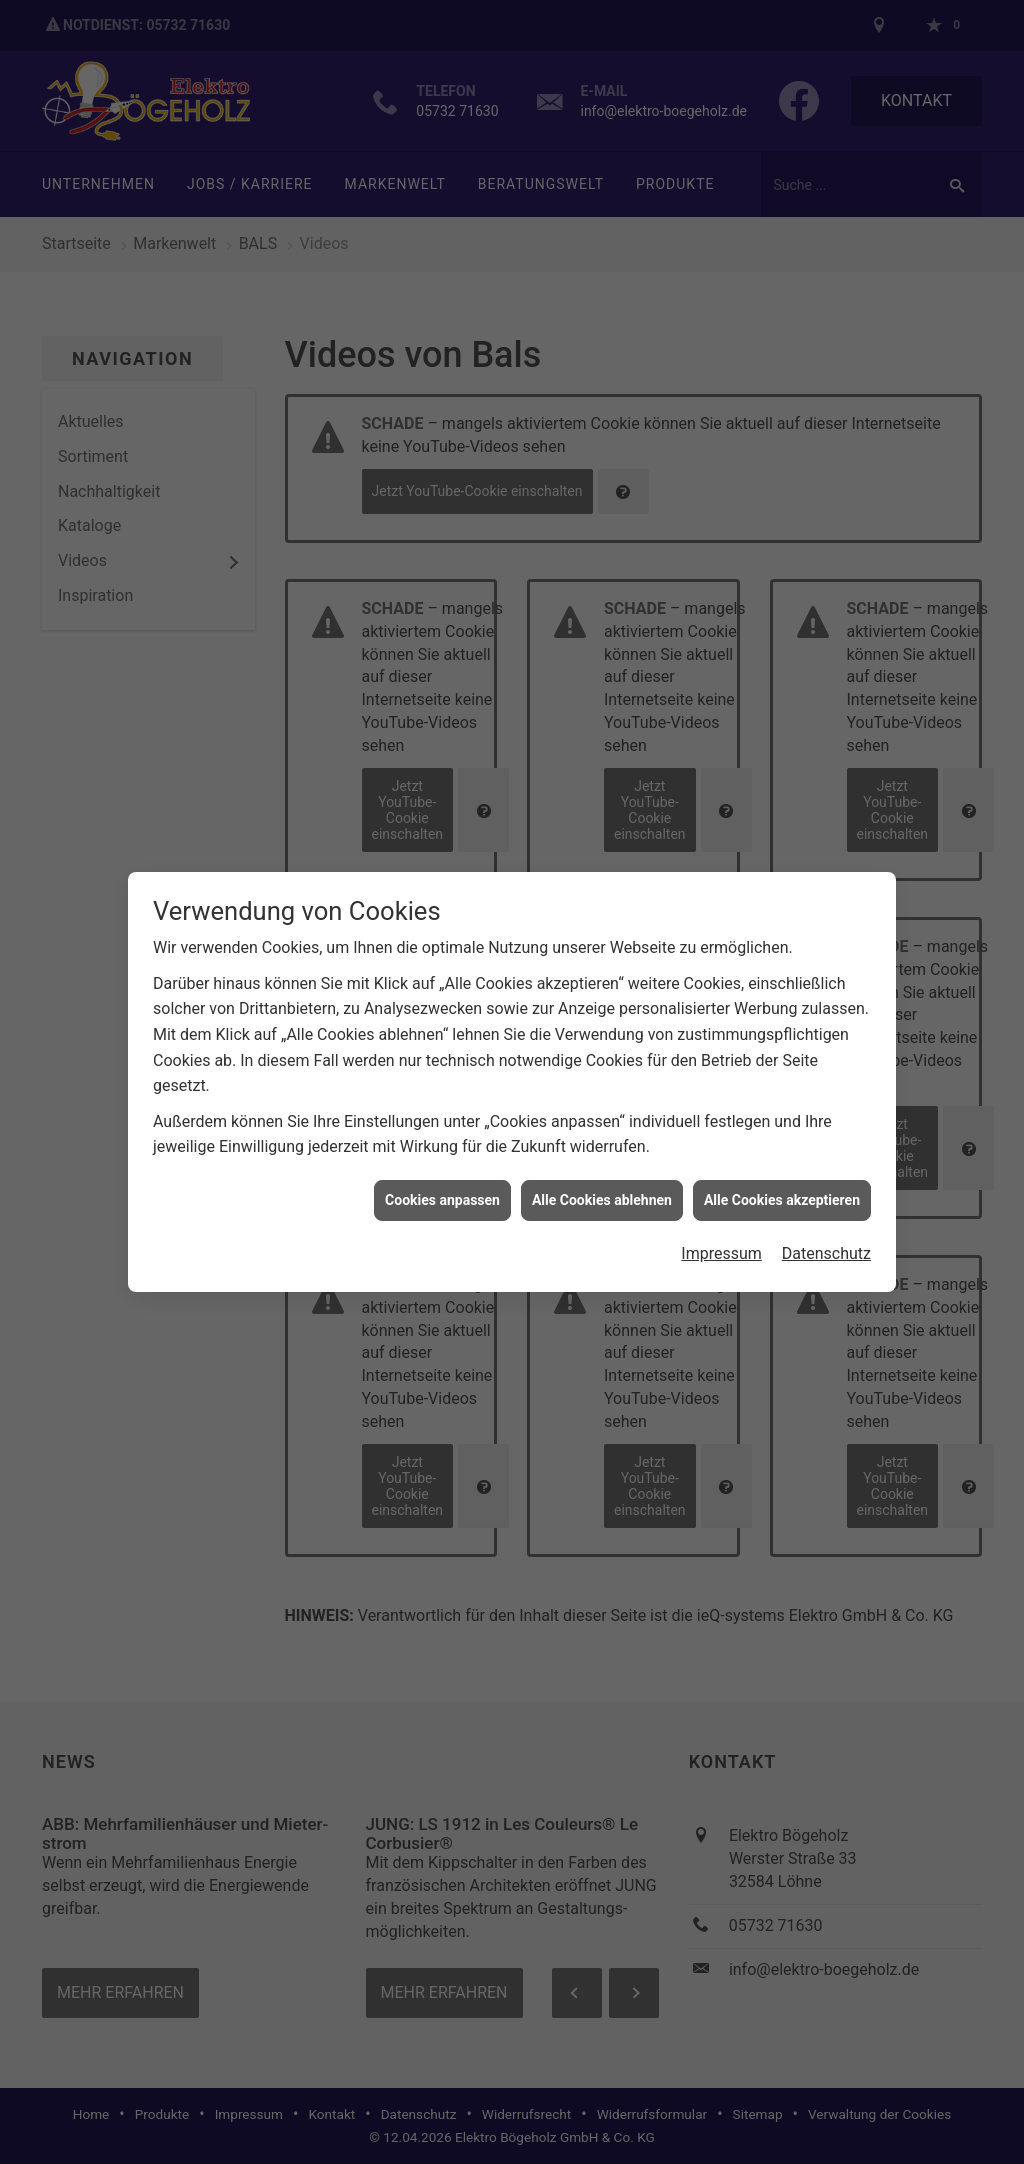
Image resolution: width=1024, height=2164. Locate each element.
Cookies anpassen (442, 1181)
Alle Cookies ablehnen (602, 1181)
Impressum (721, 1234)
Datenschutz (826, 1234)
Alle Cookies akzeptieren (782, 1181)
